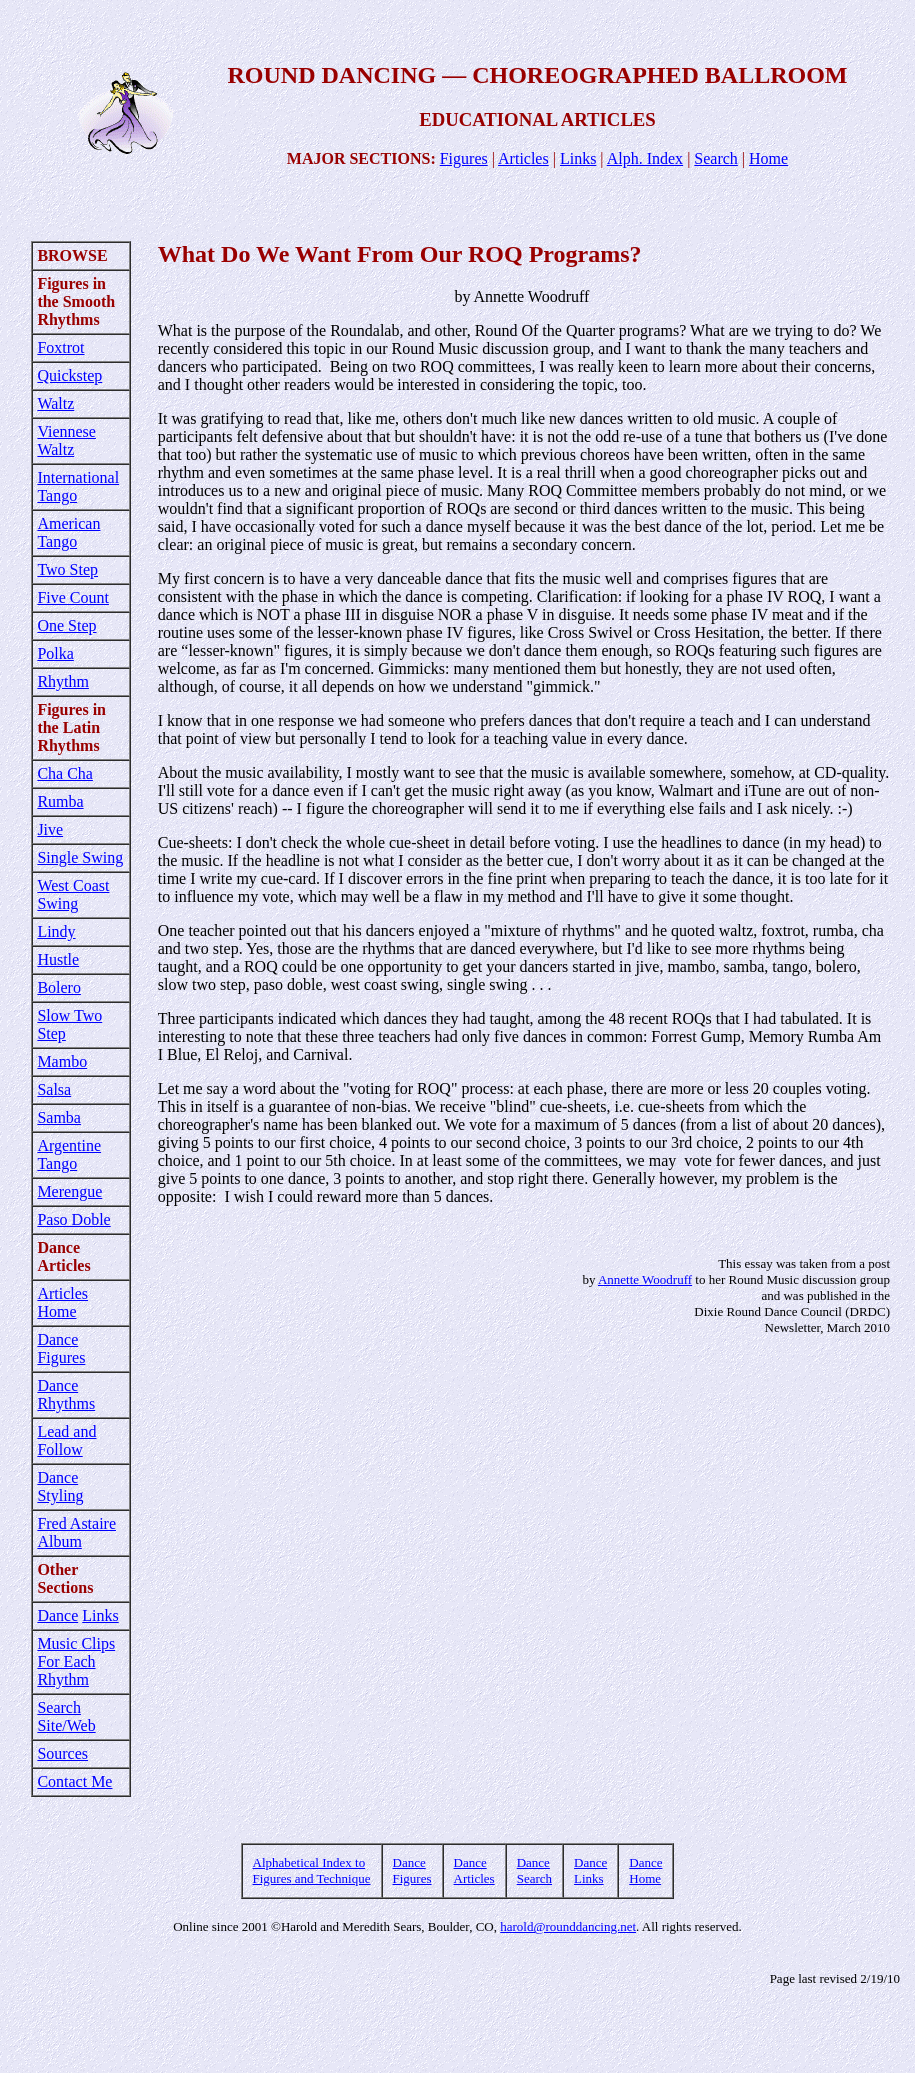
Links (578, 158)
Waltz (55, 403)
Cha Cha (65, 773)
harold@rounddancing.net (568, 1926)
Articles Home (62, 1302)
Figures (464, 158)
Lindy (56, 931)
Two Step (67, 569)
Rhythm (63, 681)
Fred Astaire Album (76, 1532)
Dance (57, 1615)
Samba (59, 1117)
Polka (55, 653)
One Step (66, 625)
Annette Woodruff (645, 1279)
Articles (523, 158)
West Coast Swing (73, 894)
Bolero (59, 987)
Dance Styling (60, 1486)
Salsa (54, 1089)
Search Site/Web (66, 1716)
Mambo (62, 1061)
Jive (50, 829)
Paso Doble (73, 1219)
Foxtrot (60, 347)
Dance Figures (61, 1348)
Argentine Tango (69, 1154)
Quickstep (69, 375)
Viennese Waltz (66, 440)
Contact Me (74, 1781)
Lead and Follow (66, 1440)
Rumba (60, 801)
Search (716, 158)
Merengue (69, 1191)
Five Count (73, 597)
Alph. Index (645, 158)
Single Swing (80, 857)
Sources (62, 1753)
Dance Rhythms (66, 1394)
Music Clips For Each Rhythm (76, 1661)
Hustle (58, 959)
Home (768, 158)
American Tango (68, 532)
